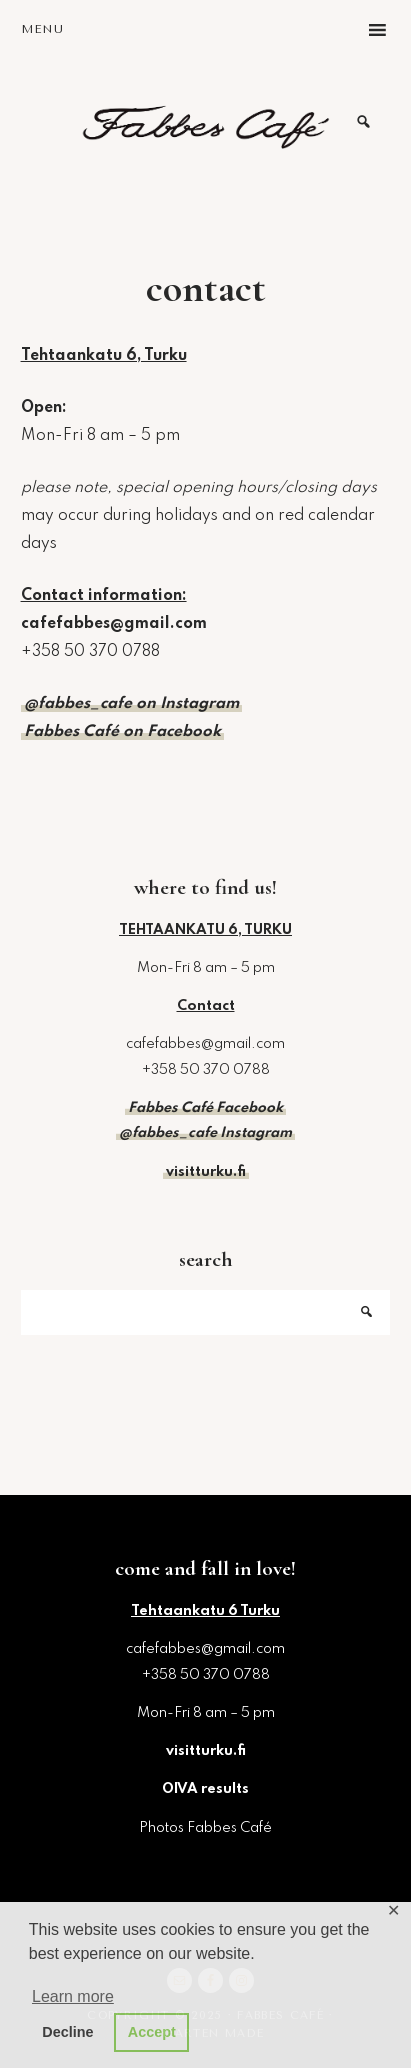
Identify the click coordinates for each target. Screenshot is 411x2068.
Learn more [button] (73, 1996)
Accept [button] (152, 2032)
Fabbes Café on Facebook (122, 732)
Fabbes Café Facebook (205, 1108)
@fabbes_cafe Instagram (205, 1133)
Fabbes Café (206, 122)
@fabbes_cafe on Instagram (131, 704)
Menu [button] (43, 29)
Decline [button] (67, 2032)
